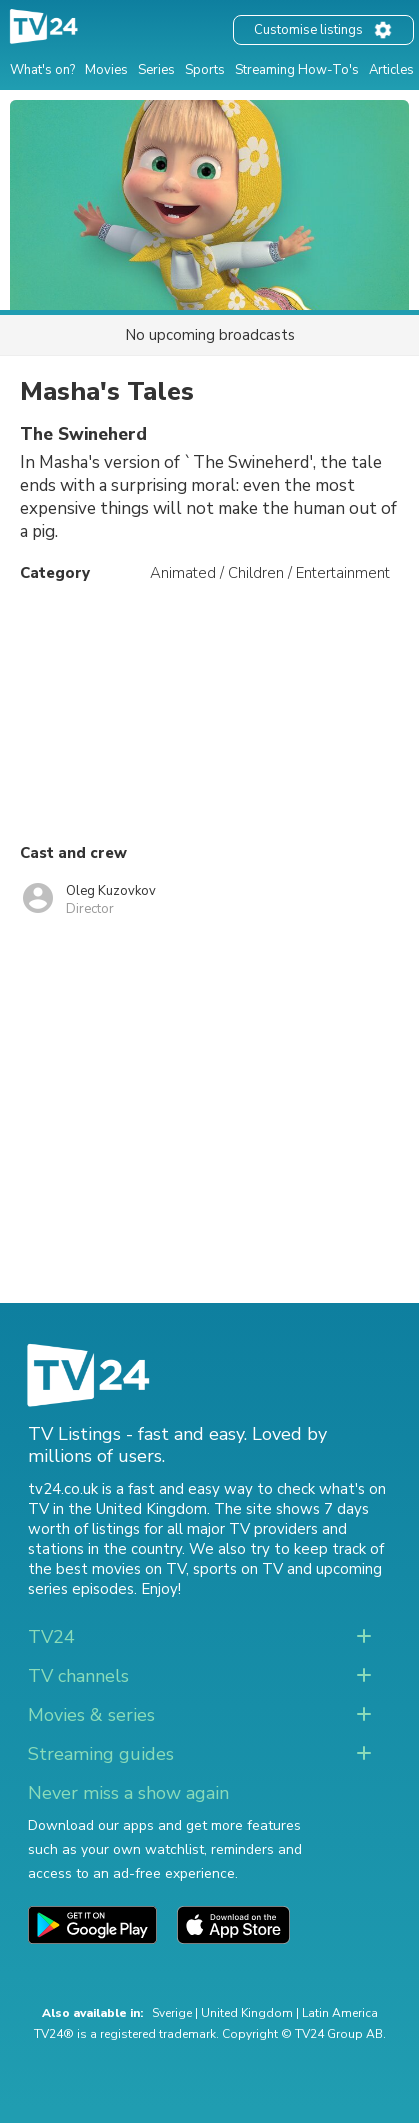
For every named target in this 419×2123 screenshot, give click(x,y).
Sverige (172, 2013)
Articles (391, 70)
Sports (205, 70)
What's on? (42, 70)
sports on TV (238, 1569)
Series (156, 70)
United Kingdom (247, 2013)
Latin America (340, 2013)
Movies (106, 70)
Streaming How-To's (297, 70)
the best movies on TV (107, 1569)
